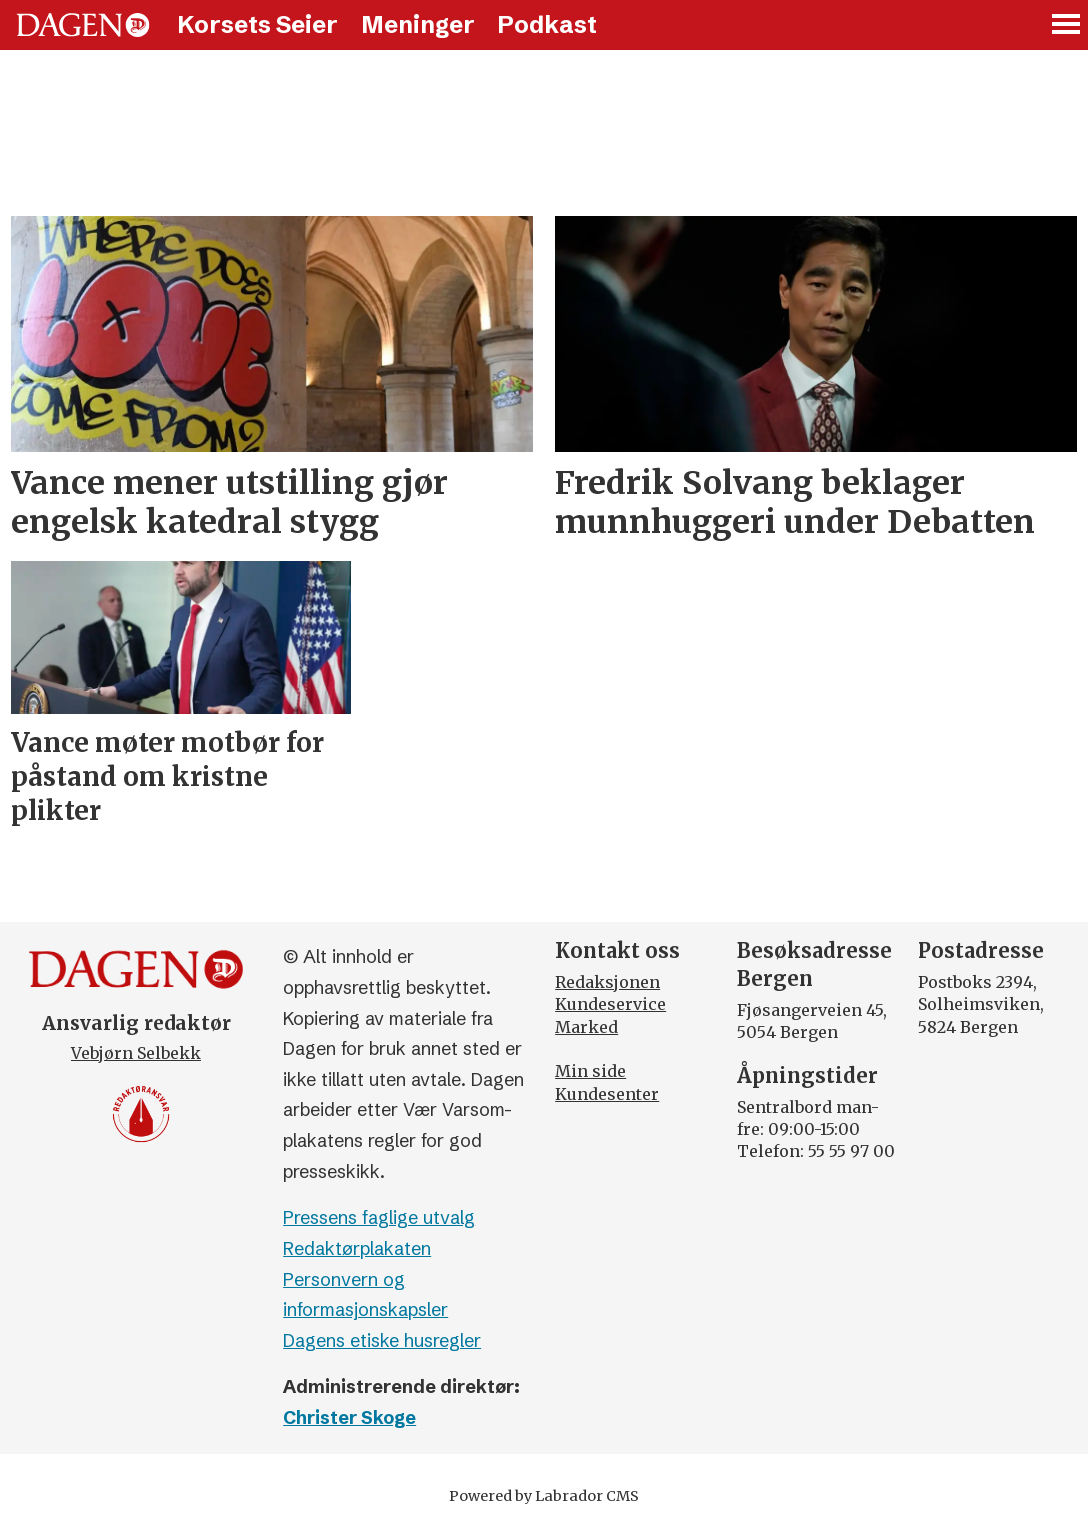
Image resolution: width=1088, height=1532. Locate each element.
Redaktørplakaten (357, 1248)
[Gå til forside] (83, 25)
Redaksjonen (607, 982)
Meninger (418, 24)
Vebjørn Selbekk (136, 1053)
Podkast (547, 24)
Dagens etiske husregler (382, 1340)
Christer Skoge (349, 1417)
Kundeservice (610, 1004)
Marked (586, 1027)
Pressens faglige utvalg (379, 1217)
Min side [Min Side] (590, 1071)
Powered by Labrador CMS (544, 1496)
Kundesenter (607, 1094)
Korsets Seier (257, 24)
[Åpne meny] (1067, 25)
